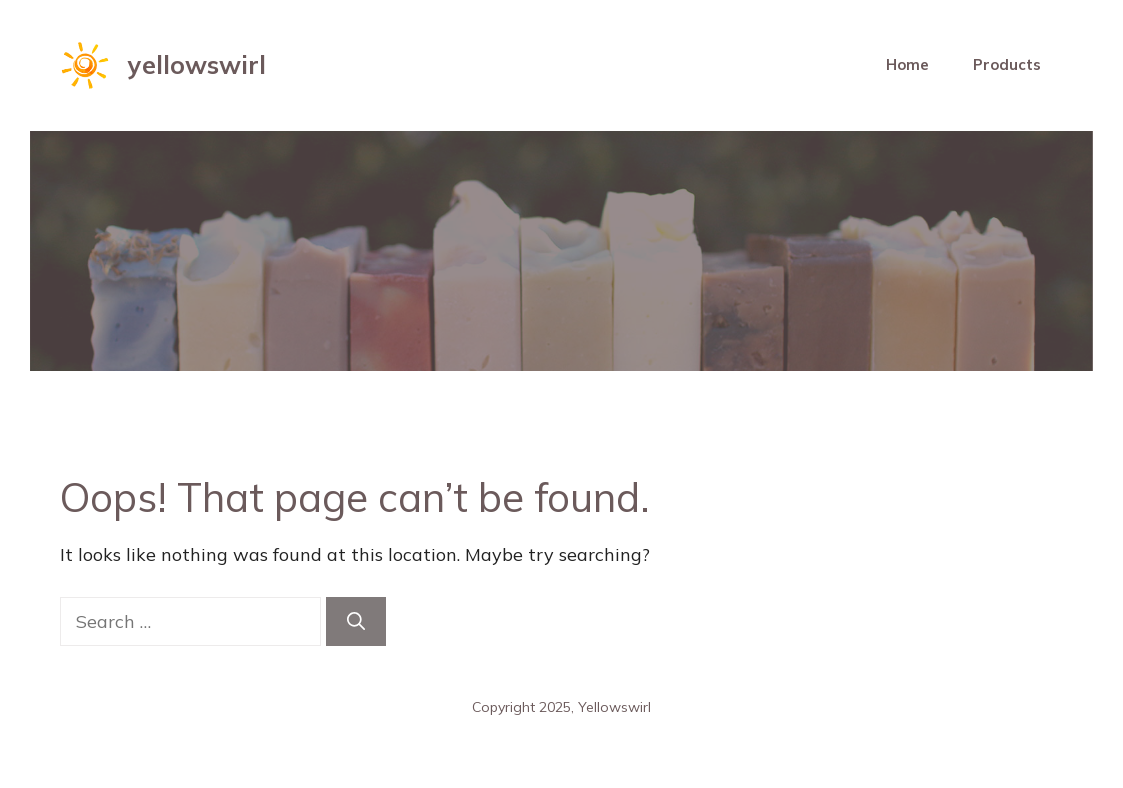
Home (907, 64)
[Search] (356, 621)
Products (1007, 64)
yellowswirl (197, 64)
